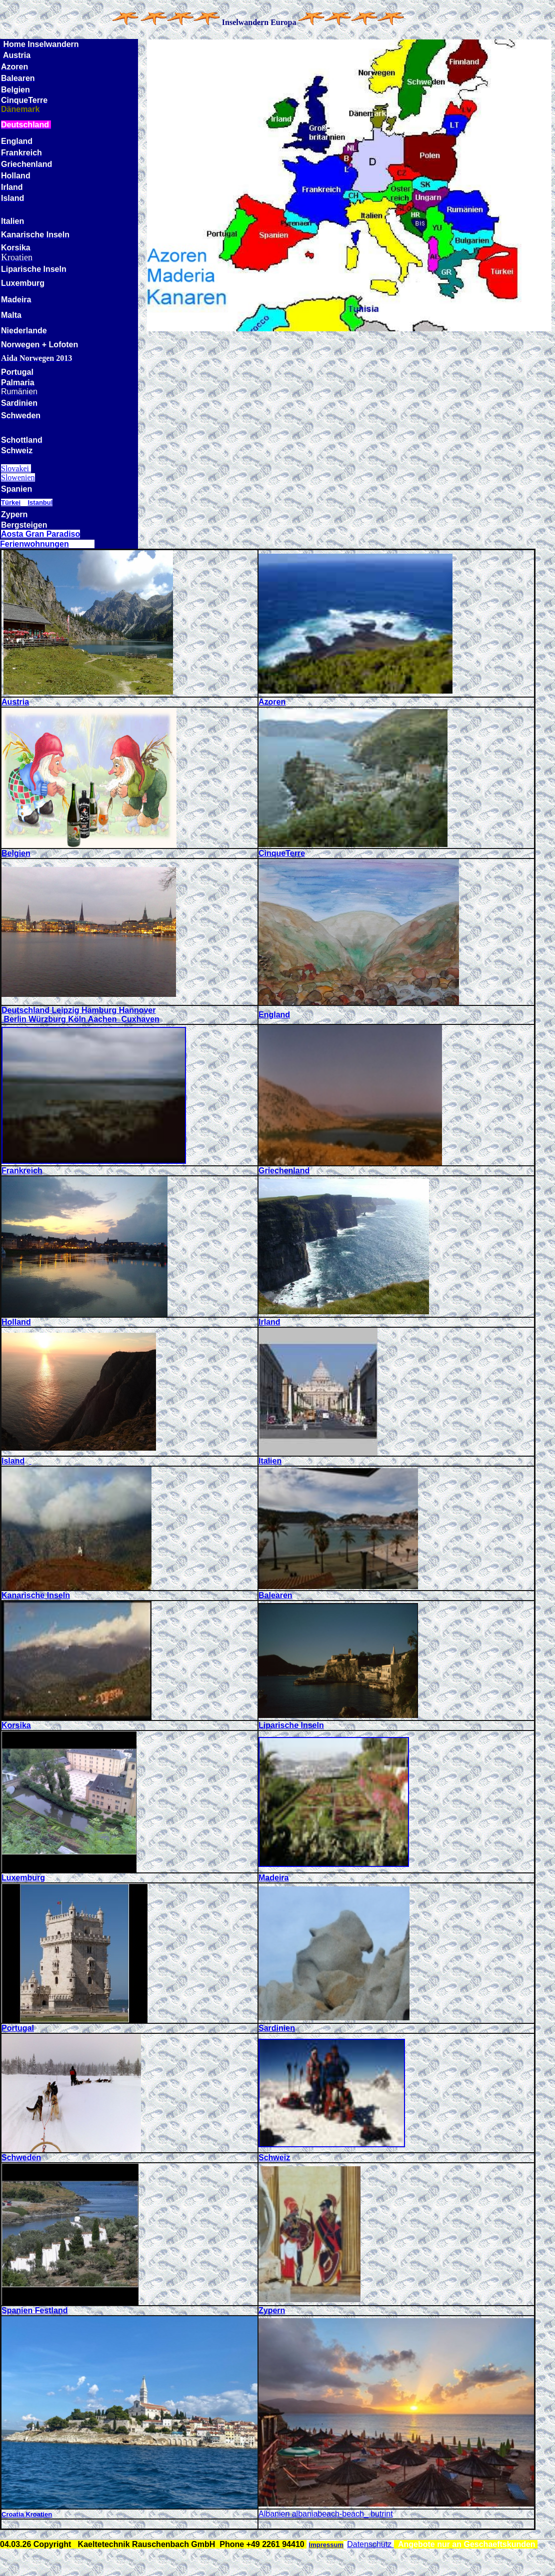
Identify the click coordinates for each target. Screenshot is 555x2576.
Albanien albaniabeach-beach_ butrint (325, 2514)
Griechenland (284, 1170)
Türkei (10, 502)
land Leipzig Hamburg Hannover (94, 1010)
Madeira (273, 1877)
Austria (15, 702)
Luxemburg (23, 1877)
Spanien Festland (35, 2310)
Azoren (272, 702)
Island (13, 1461)
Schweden (21, 2157)
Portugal (18, 2028)
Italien (270, 1461)
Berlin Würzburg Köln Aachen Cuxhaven (81, 1019)
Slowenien (18, 477)
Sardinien (276, 2028)
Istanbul (40, 502)
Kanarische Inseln (36, 1595)
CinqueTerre (281, 853)
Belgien (16, 853)
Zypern (271, 2310)
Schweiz (274, 2157)
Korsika (16, 1725)
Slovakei (16, 468)
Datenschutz (370, 2544)
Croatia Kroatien (27, 2514)
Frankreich (22, 1170)
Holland (16, 1322)
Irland (269, 1322)
